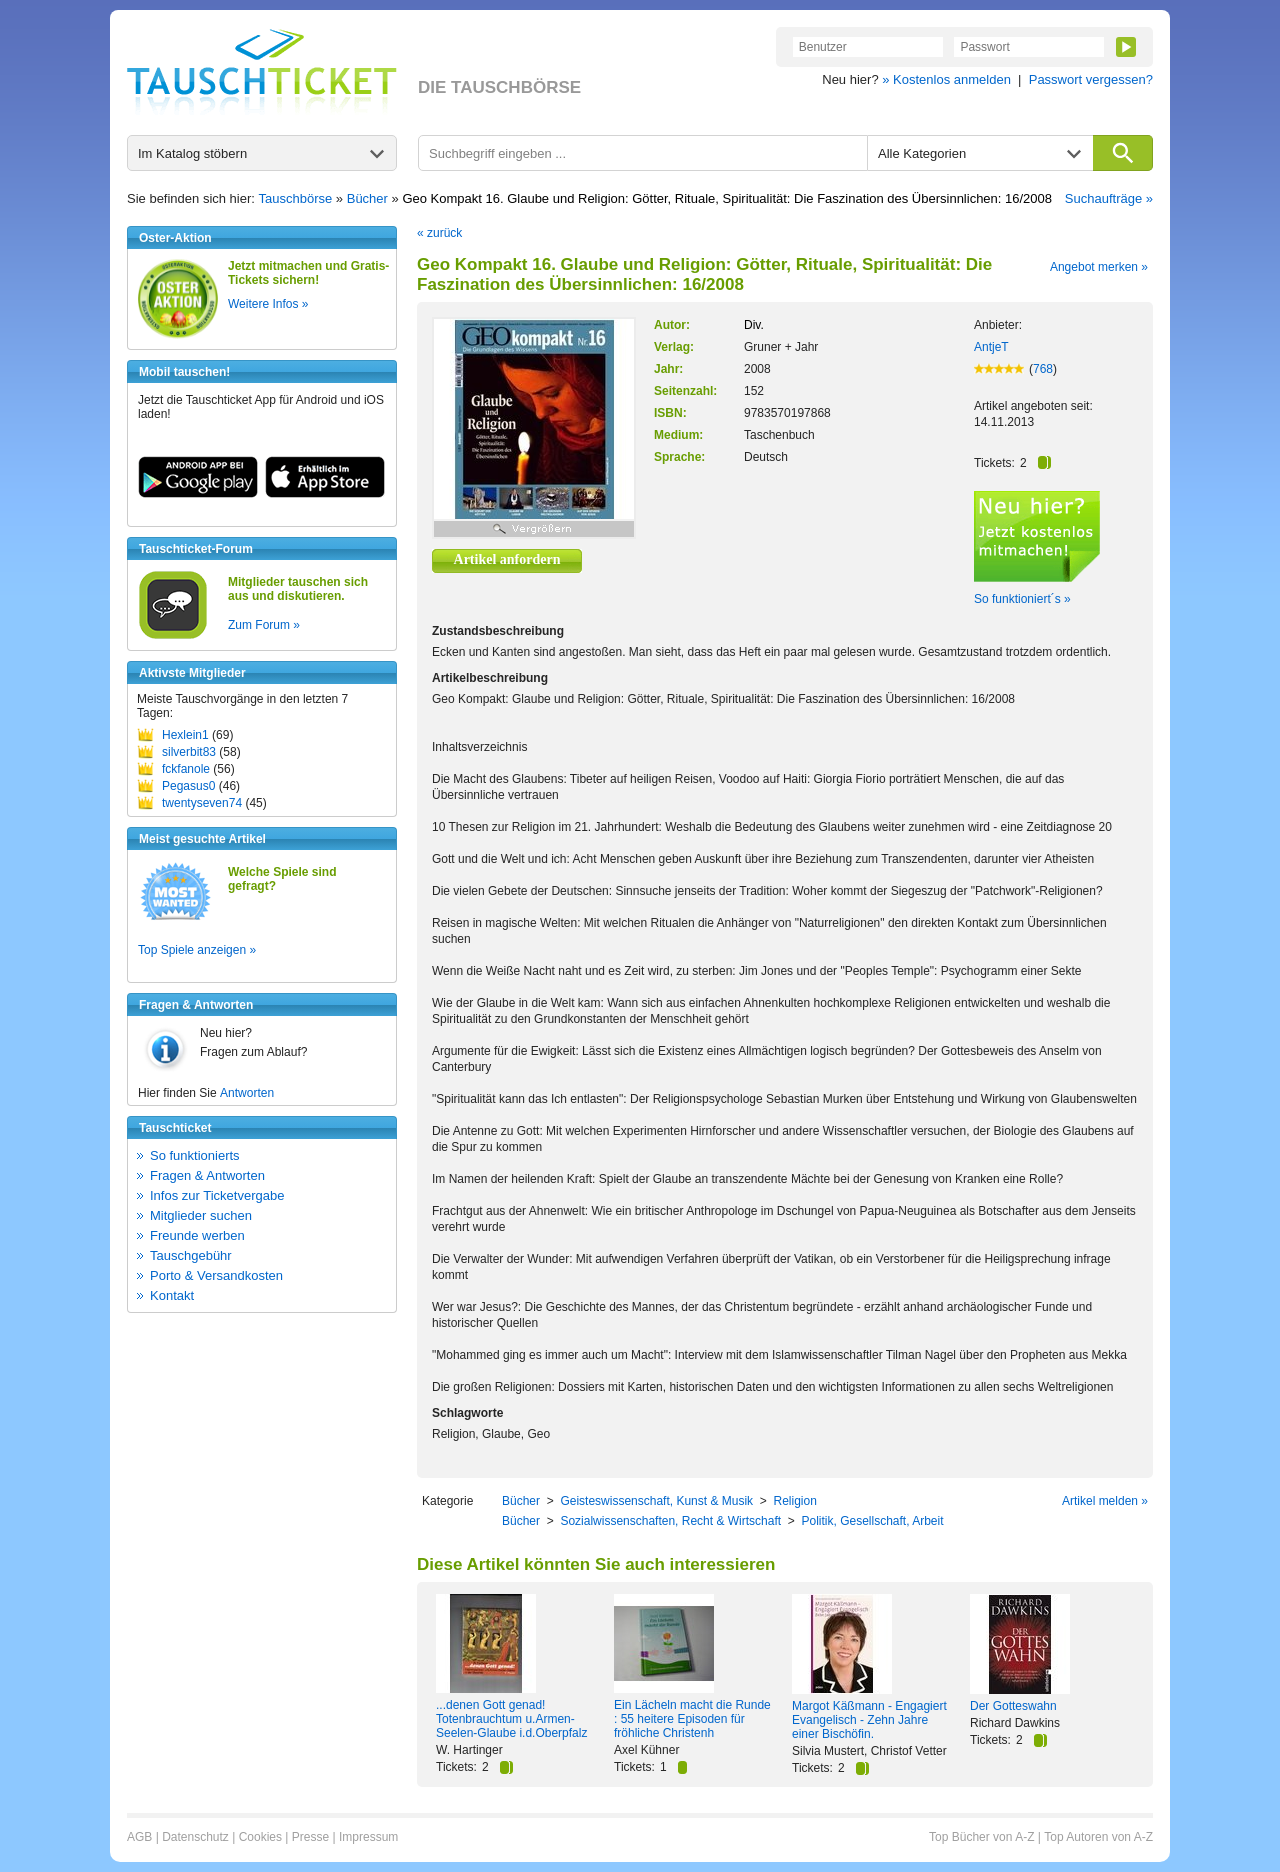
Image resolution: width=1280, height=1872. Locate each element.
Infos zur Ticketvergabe (217, 1195)
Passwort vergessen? (1091, 79)
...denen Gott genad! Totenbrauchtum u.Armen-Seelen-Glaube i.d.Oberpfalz (511, 1719)
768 (1043, 369)
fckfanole (186, 769)
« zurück (439, 233)
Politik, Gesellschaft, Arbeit (872, 1521)
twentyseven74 (202, 803)
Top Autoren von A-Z (1098, 1837)
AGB (139, 1837)
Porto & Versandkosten (216, 1275)
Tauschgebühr (191, 1255)
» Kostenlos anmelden (946, 79)
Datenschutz (195, 1837)
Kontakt (172, 1295)
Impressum (368, 1837)
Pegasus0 (188, 786)
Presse (310, 1837)
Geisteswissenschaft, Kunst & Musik (656, 1501)
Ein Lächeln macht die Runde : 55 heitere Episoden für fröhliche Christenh (692, 1719)
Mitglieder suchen (201, 1215)
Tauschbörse (296, 198)
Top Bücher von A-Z (981, 1837)
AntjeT (991, 347)
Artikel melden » (1105, 1501)
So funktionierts (195, 1155)
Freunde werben (197, 1235)
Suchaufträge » (1109, 198)
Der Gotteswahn (1013, 1706)
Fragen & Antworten (207, 1175)
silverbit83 (189, 752)
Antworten (247, 1093)
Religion (794, 1501)
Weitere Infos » (268, 304)
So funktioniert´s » (1022, 599)
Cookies (260, 1837)
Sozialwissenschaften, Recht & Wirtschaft (670, 1521)
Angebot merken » (1099, 267)
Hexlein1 (185, 735)
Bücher (367, 198)
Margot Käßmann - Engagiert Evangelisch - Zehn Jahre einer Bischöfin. (869, 1720)
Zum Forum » (264, 625)
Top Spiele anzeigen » (197, 950)
